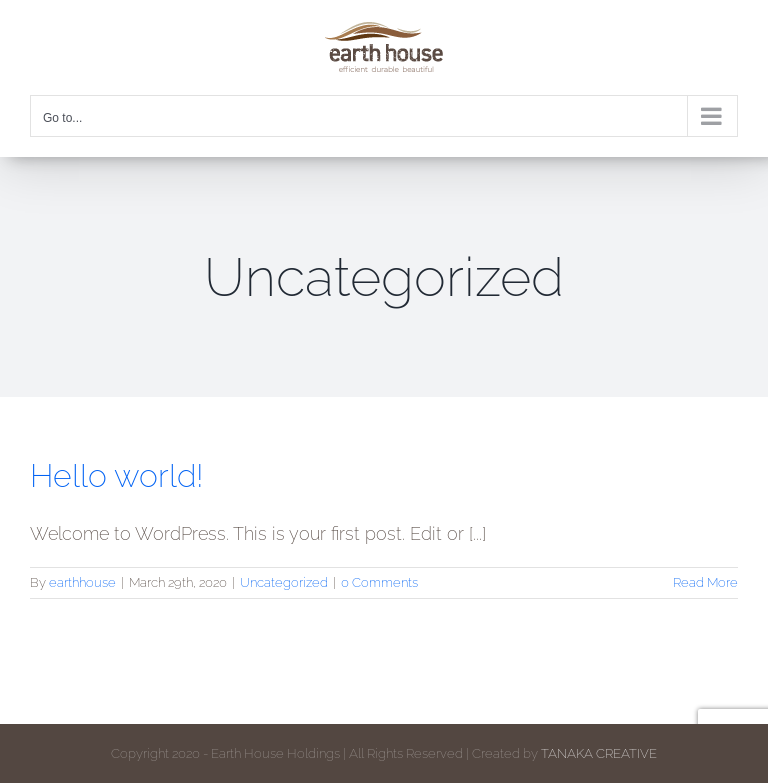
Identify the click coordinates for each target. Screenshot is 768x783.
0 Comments (379, 582)
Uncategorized (284, 582)
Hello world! (117, 475)
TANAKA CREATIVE (599, 753)
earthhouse (82, 582)
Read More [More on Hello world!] (705, 582)
